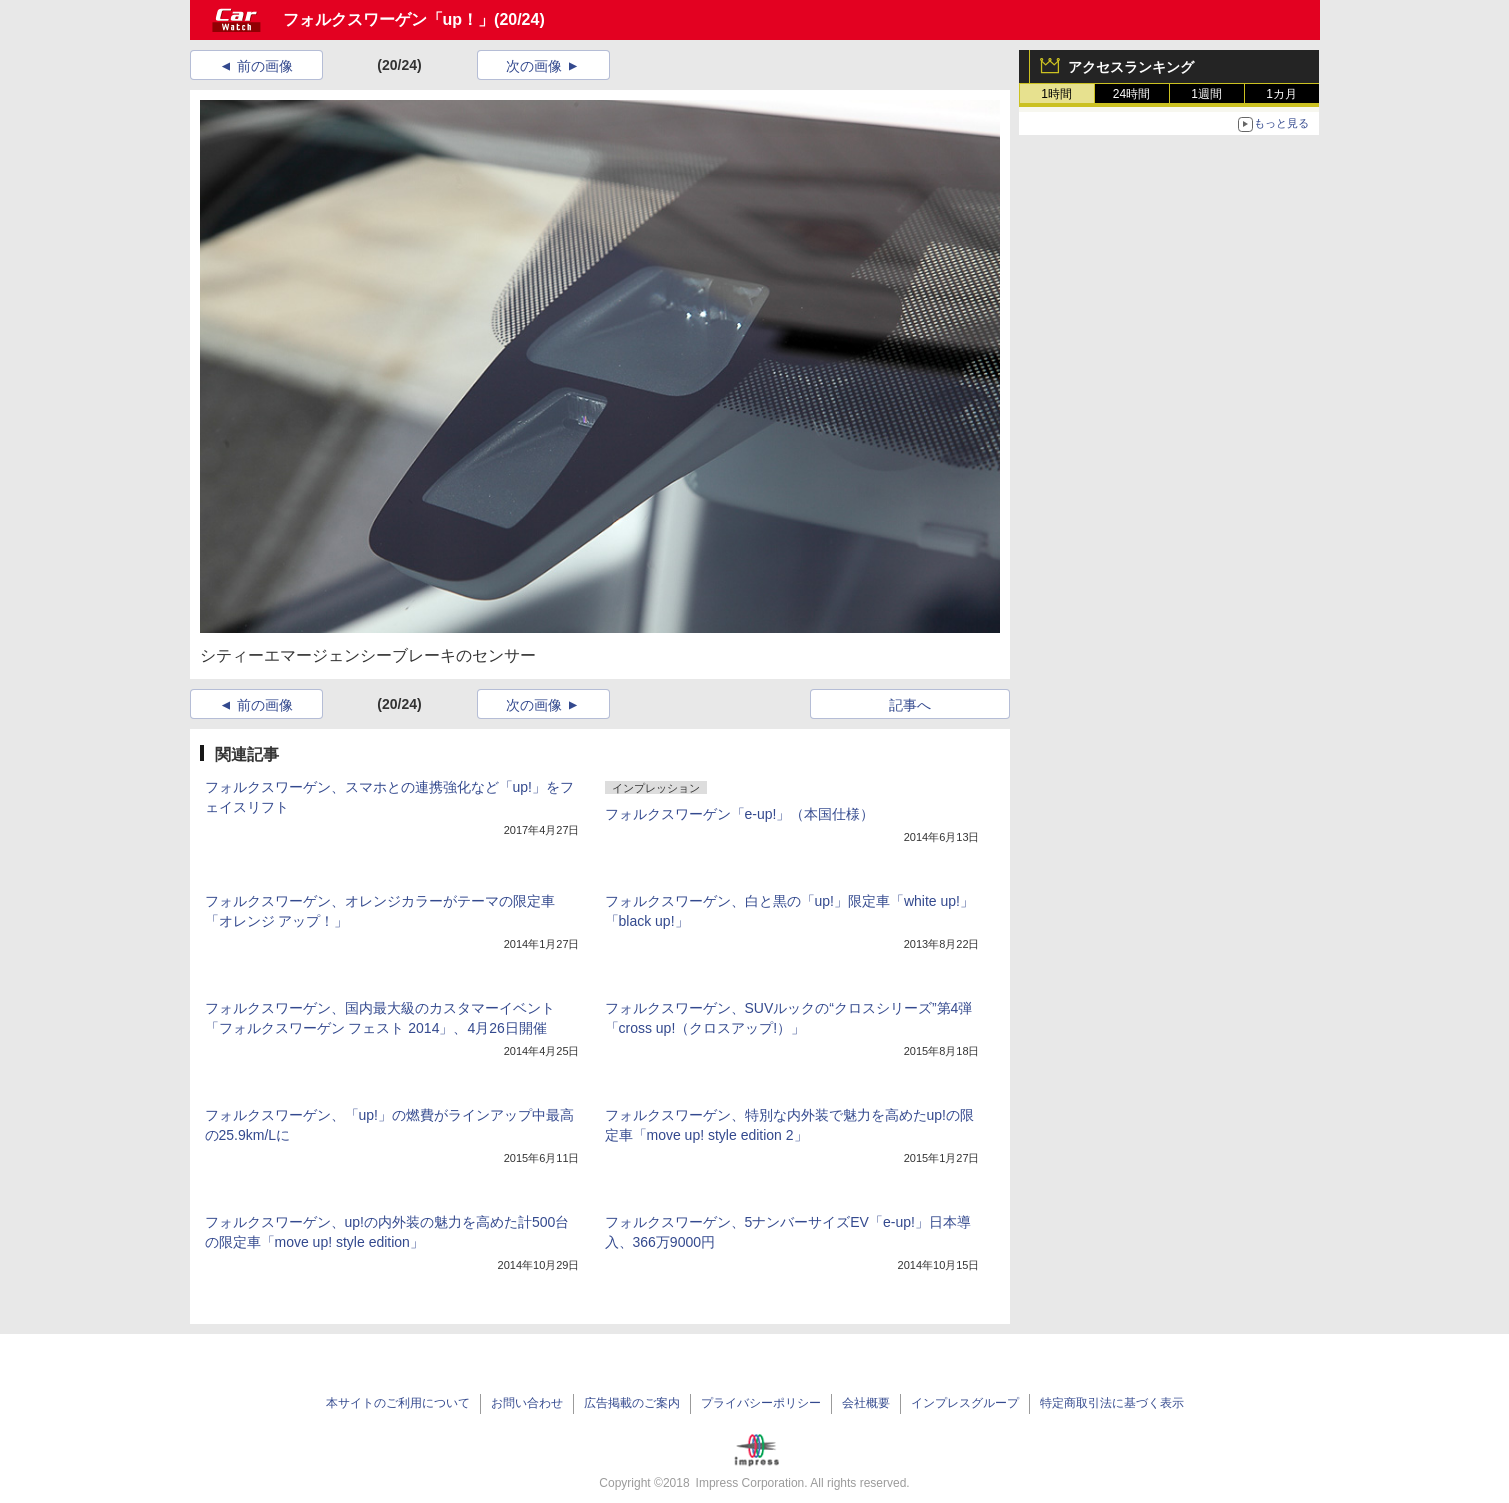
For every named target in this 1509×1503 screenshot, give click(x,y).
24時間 (1131, 94)
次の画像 (534, 66)
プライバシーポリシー (761, 1403)
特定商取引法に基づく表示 (1112, 1403)
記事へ (910, 705)
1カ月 (1281, 94)
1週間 (1206, 94)
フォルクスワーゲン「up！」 (389, 19)
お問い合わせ (527, 1403)
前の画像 (265, 66)
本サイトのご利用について (398, 1403)
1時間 (1056, 94)
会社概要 (866, 1403)
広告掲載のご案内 (632, 1403)
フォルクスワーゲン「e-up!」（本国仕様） (740, 814)
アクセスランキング (1131, 67)
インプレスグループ (965, 1403)
